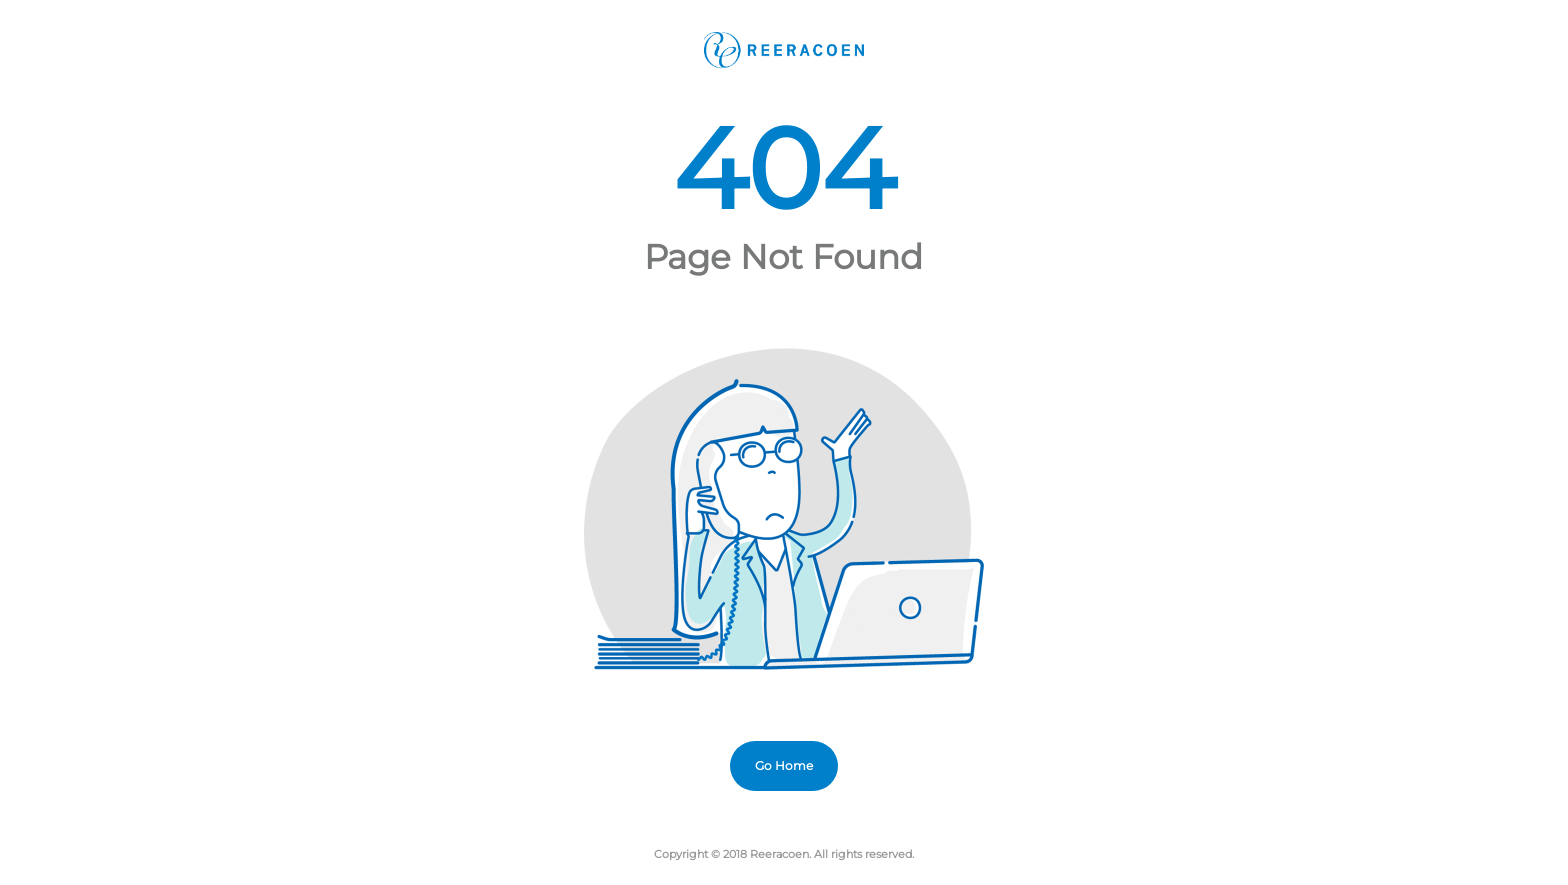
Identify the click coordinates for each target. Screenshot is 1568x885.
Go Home (784, 765)
